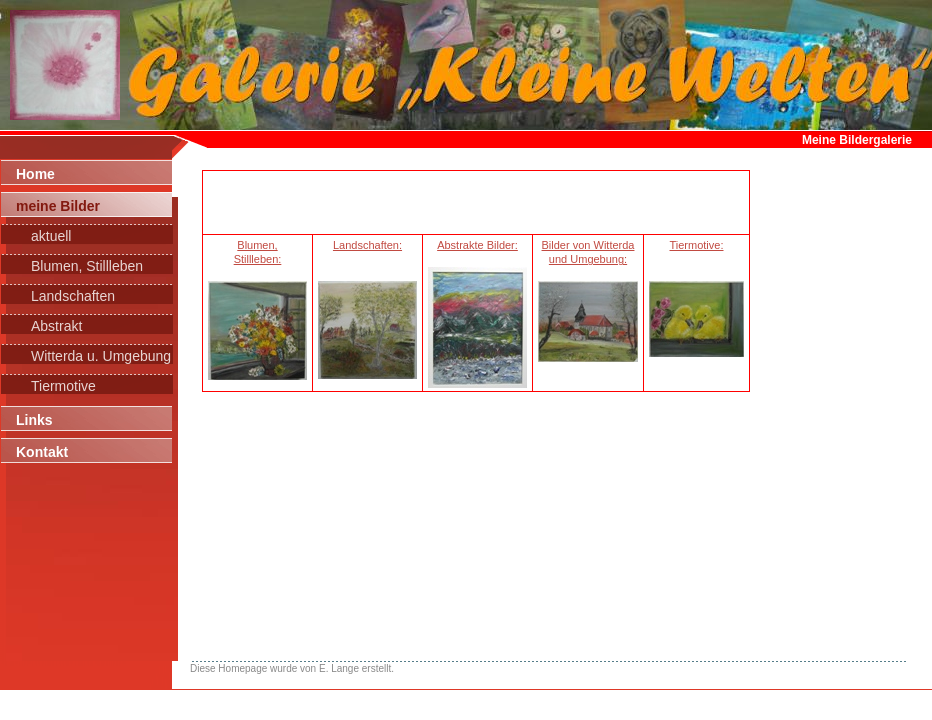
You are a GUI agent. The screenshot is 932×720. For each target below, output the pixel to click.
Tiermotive (63, 386)
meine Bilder (58, 206)
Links (34, 420)
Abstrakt (56, 326)
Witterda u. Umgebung (101, 356)
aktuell (51, 236)
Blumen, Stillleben (87, 266)
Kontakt (42, 452)
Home (35, 174)
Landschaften (73, 296)
